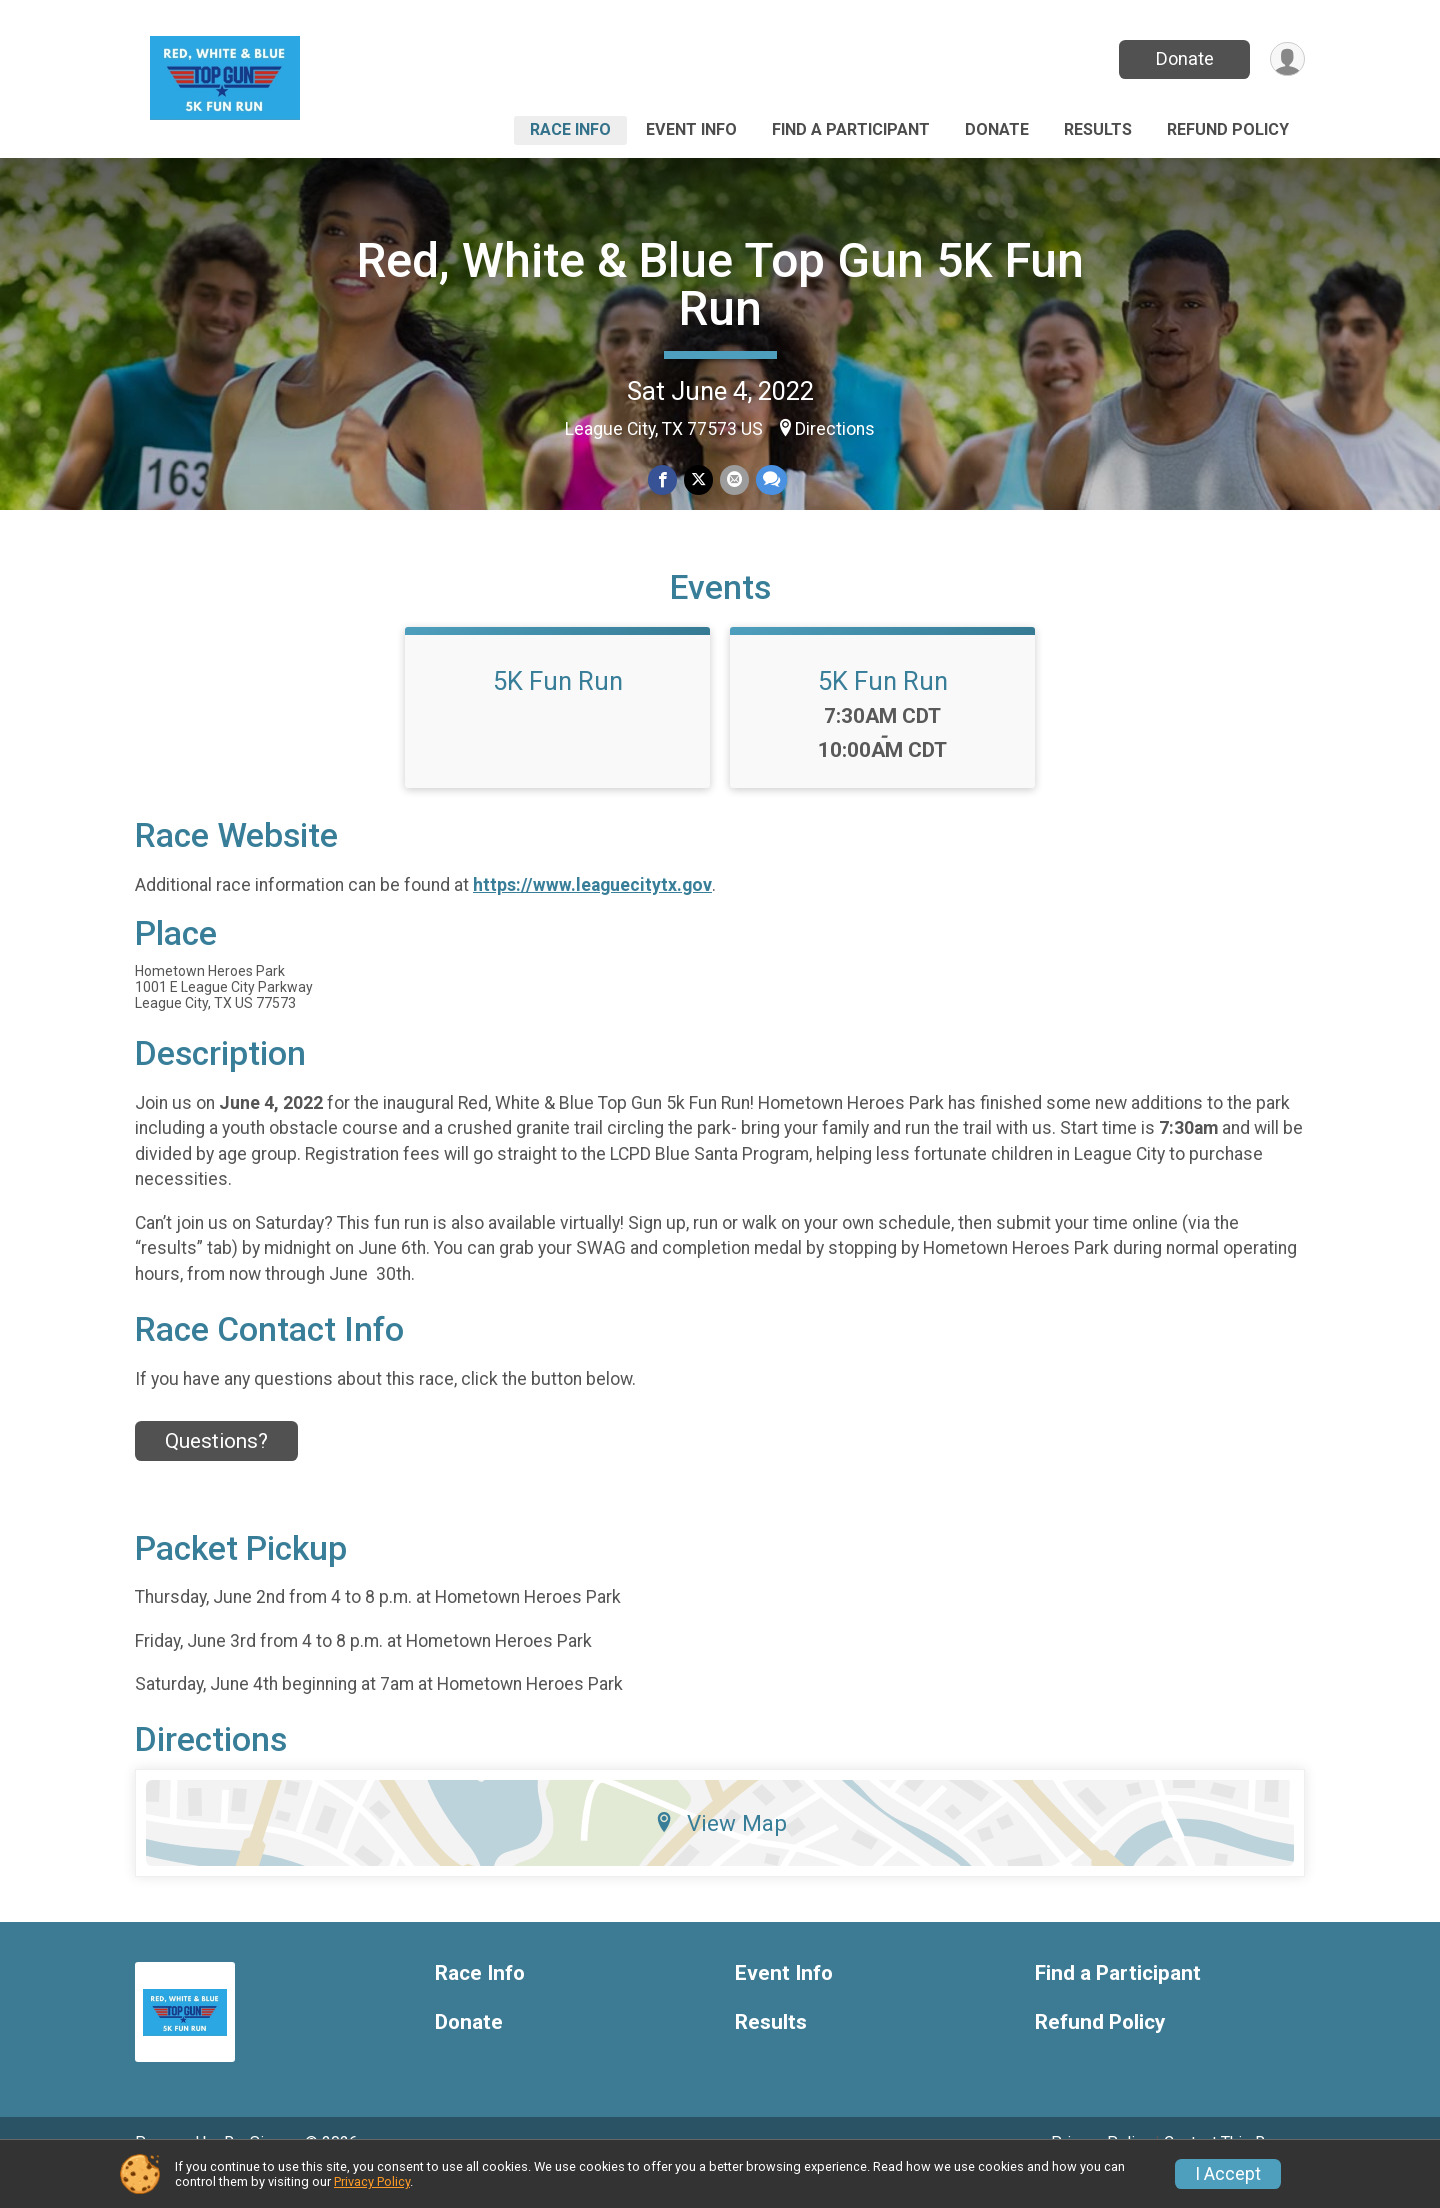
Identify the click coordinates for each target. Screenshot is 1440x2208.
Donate (1183, 58)
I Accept (1228, 2174)
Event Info (691, 129)
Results (1098, 129)
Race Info (570, 129)
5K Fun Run (558, 709)
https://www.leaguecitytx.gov (592, 912)
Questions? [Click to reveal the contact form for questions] (216, 1468)
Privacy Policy (372, 2181)
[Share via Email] (733, 480)
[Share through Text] (769, 480)
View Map (720, 1851)
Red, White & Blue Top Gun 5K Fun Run (720, 284)
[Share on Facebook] (663, 480)
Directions (835, 429)
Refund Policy (1228, 129)
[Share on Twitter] (698, 480)
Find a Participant (851, 129)
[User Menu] (1286, 59)
